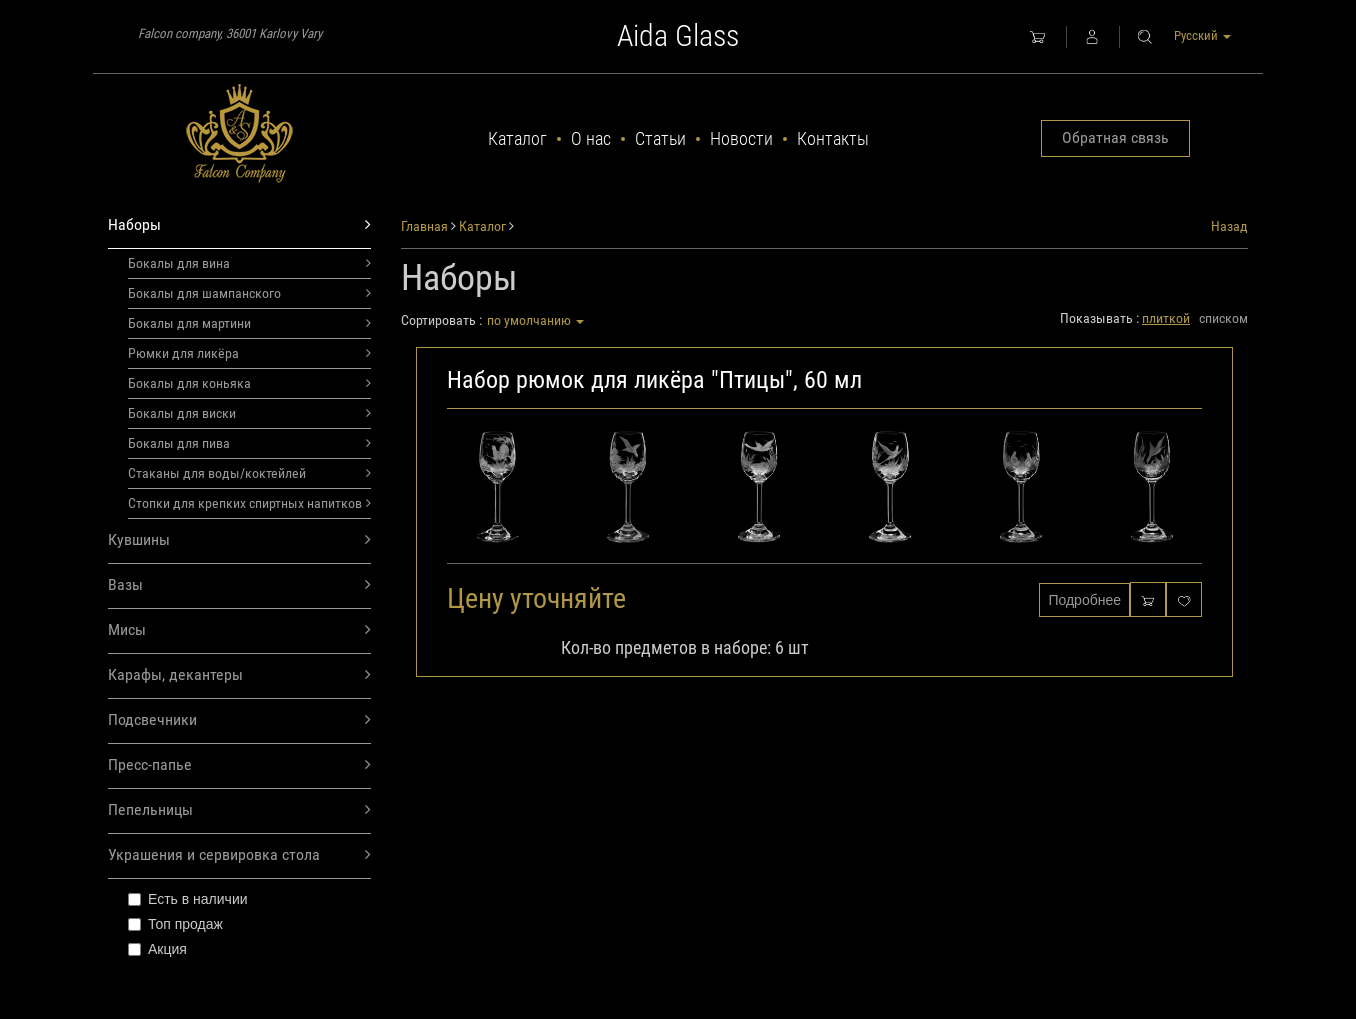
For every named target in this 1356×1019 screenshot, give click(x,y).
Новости (741, 138)
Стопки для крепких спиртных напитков (249, 503)
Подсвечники (239, 720)
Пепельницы (239, 810)
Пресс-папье (239, 765)
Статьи (660, 138)
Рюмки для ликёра (249, 353)
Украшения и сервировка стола (239, 855)
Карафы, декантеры (239, 675)
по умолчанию (535, 320)
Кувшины (239, 540)
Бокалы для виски (249, 413)
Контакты (833, 138)
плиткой (1166, 318)
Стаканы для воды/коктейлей (249, 473)
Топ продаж (175, 924)
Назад (1229, 226)
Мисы (239, 630)
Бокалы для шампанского (249, 293)
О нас (591, 138)
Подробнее (1084, 600)
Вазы (239, 585)
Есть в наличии (188, 899)
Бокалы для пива (249, 443)
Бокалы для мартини (249, 323)
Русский (1202, 35)
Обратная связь (1115, 137)
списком (1223, 318)
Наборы (239, 225)
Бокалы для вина (249, 263)
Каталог (517, 138)
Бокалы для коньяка (249, 383)
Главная (424, 226)
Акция (157, 949)
